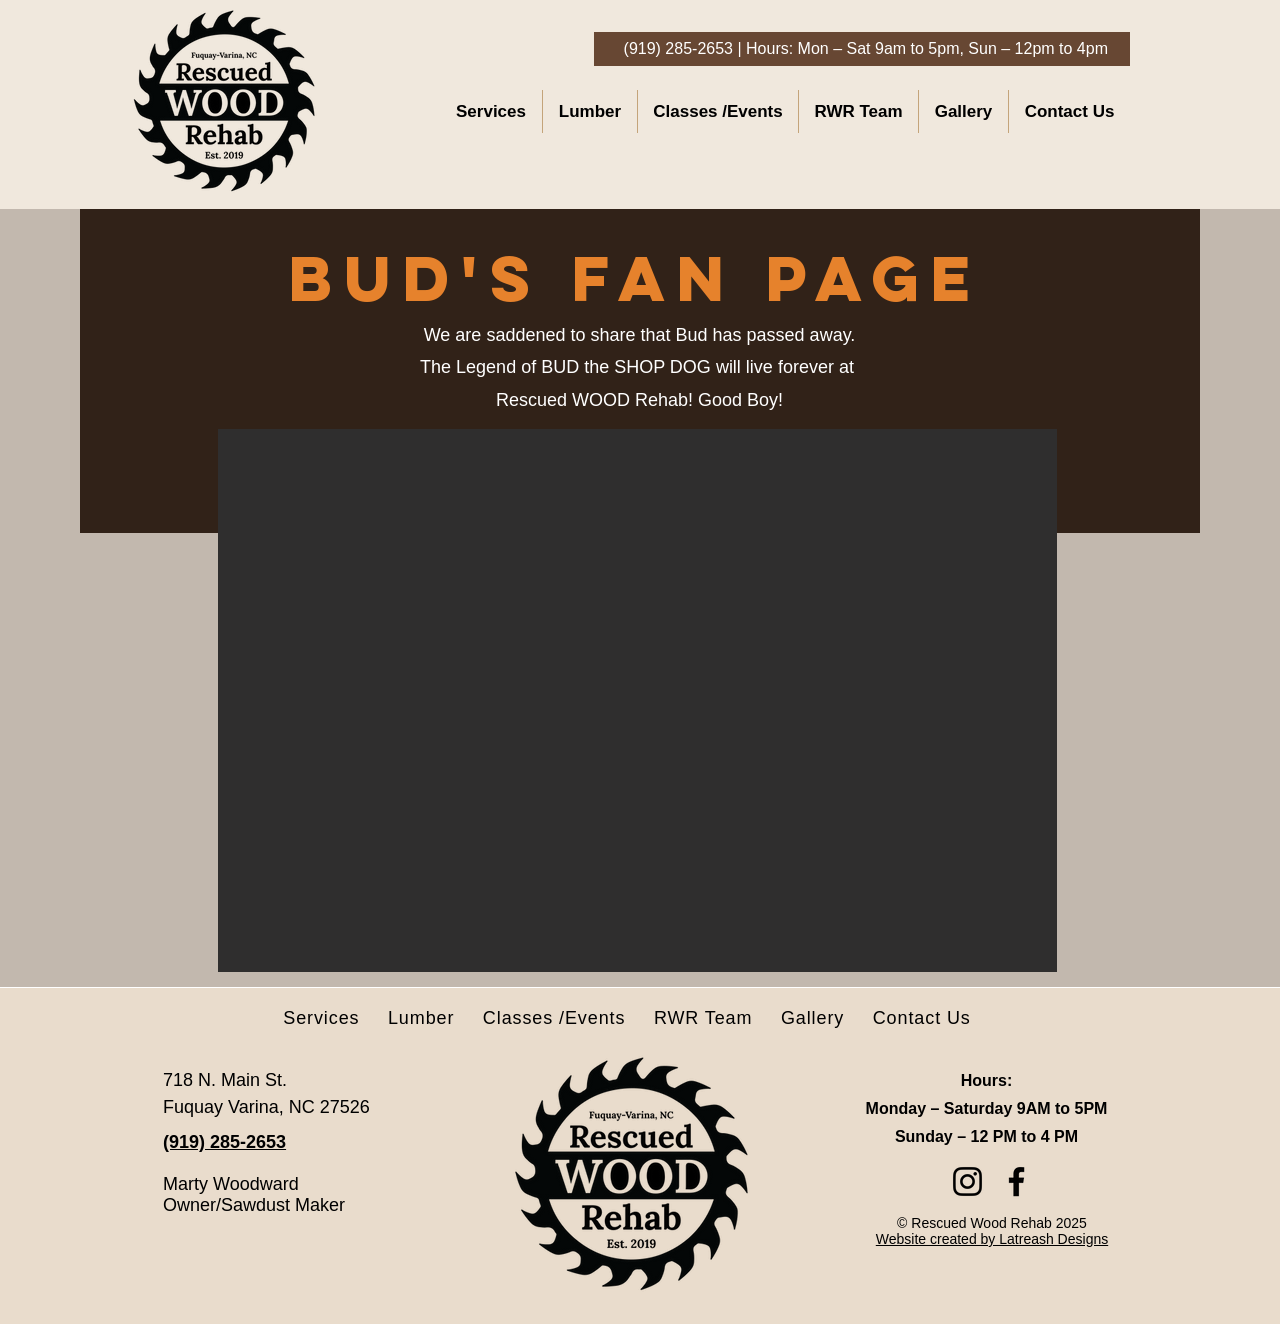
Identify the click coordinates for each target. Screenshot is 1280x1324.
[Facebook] (1016, 1181)
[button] (637, 700)
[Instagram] (967, 1181)
